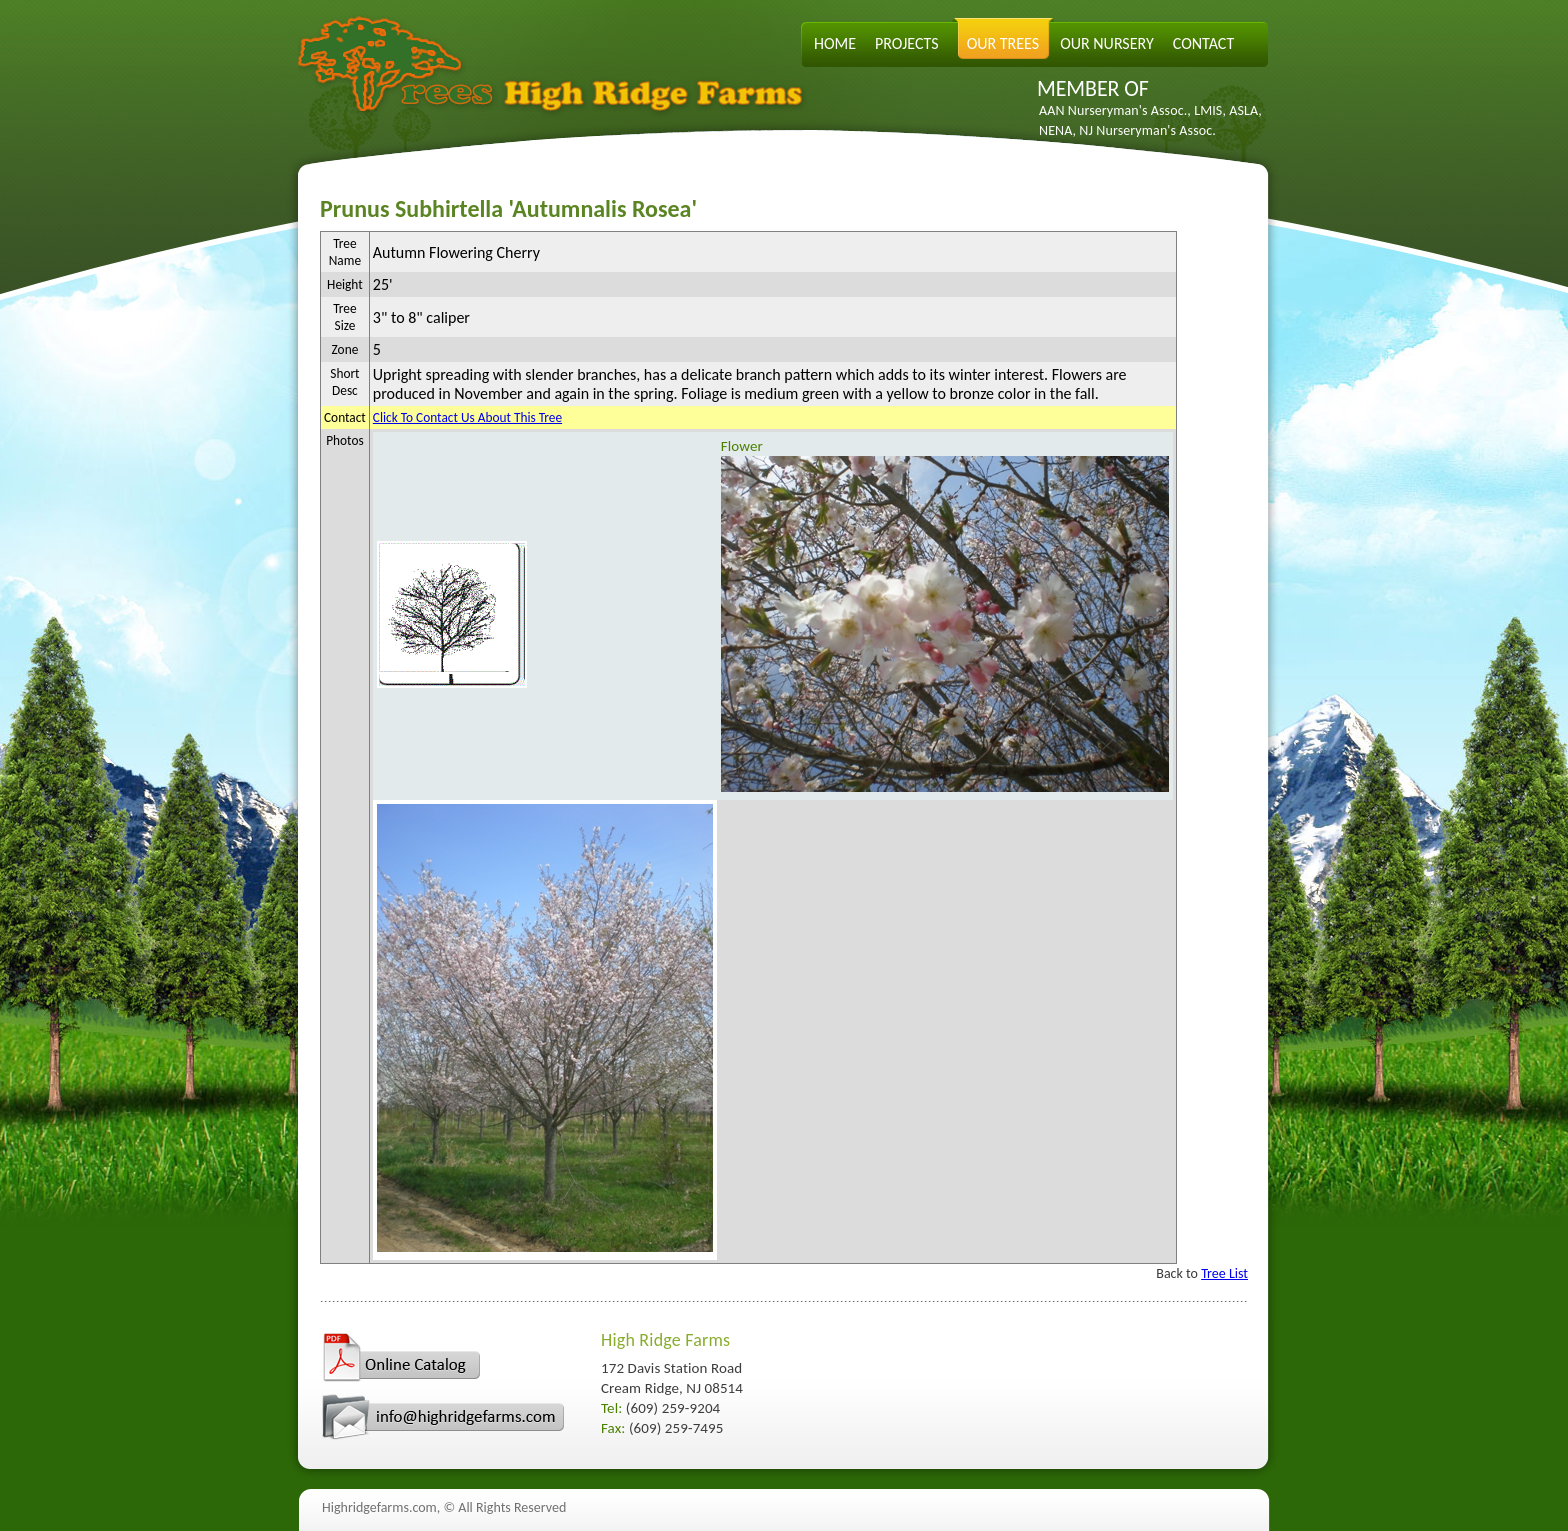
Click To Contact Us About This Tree (467, 417)
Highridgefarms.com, (381, 1507)
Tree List (1224, 1273)
